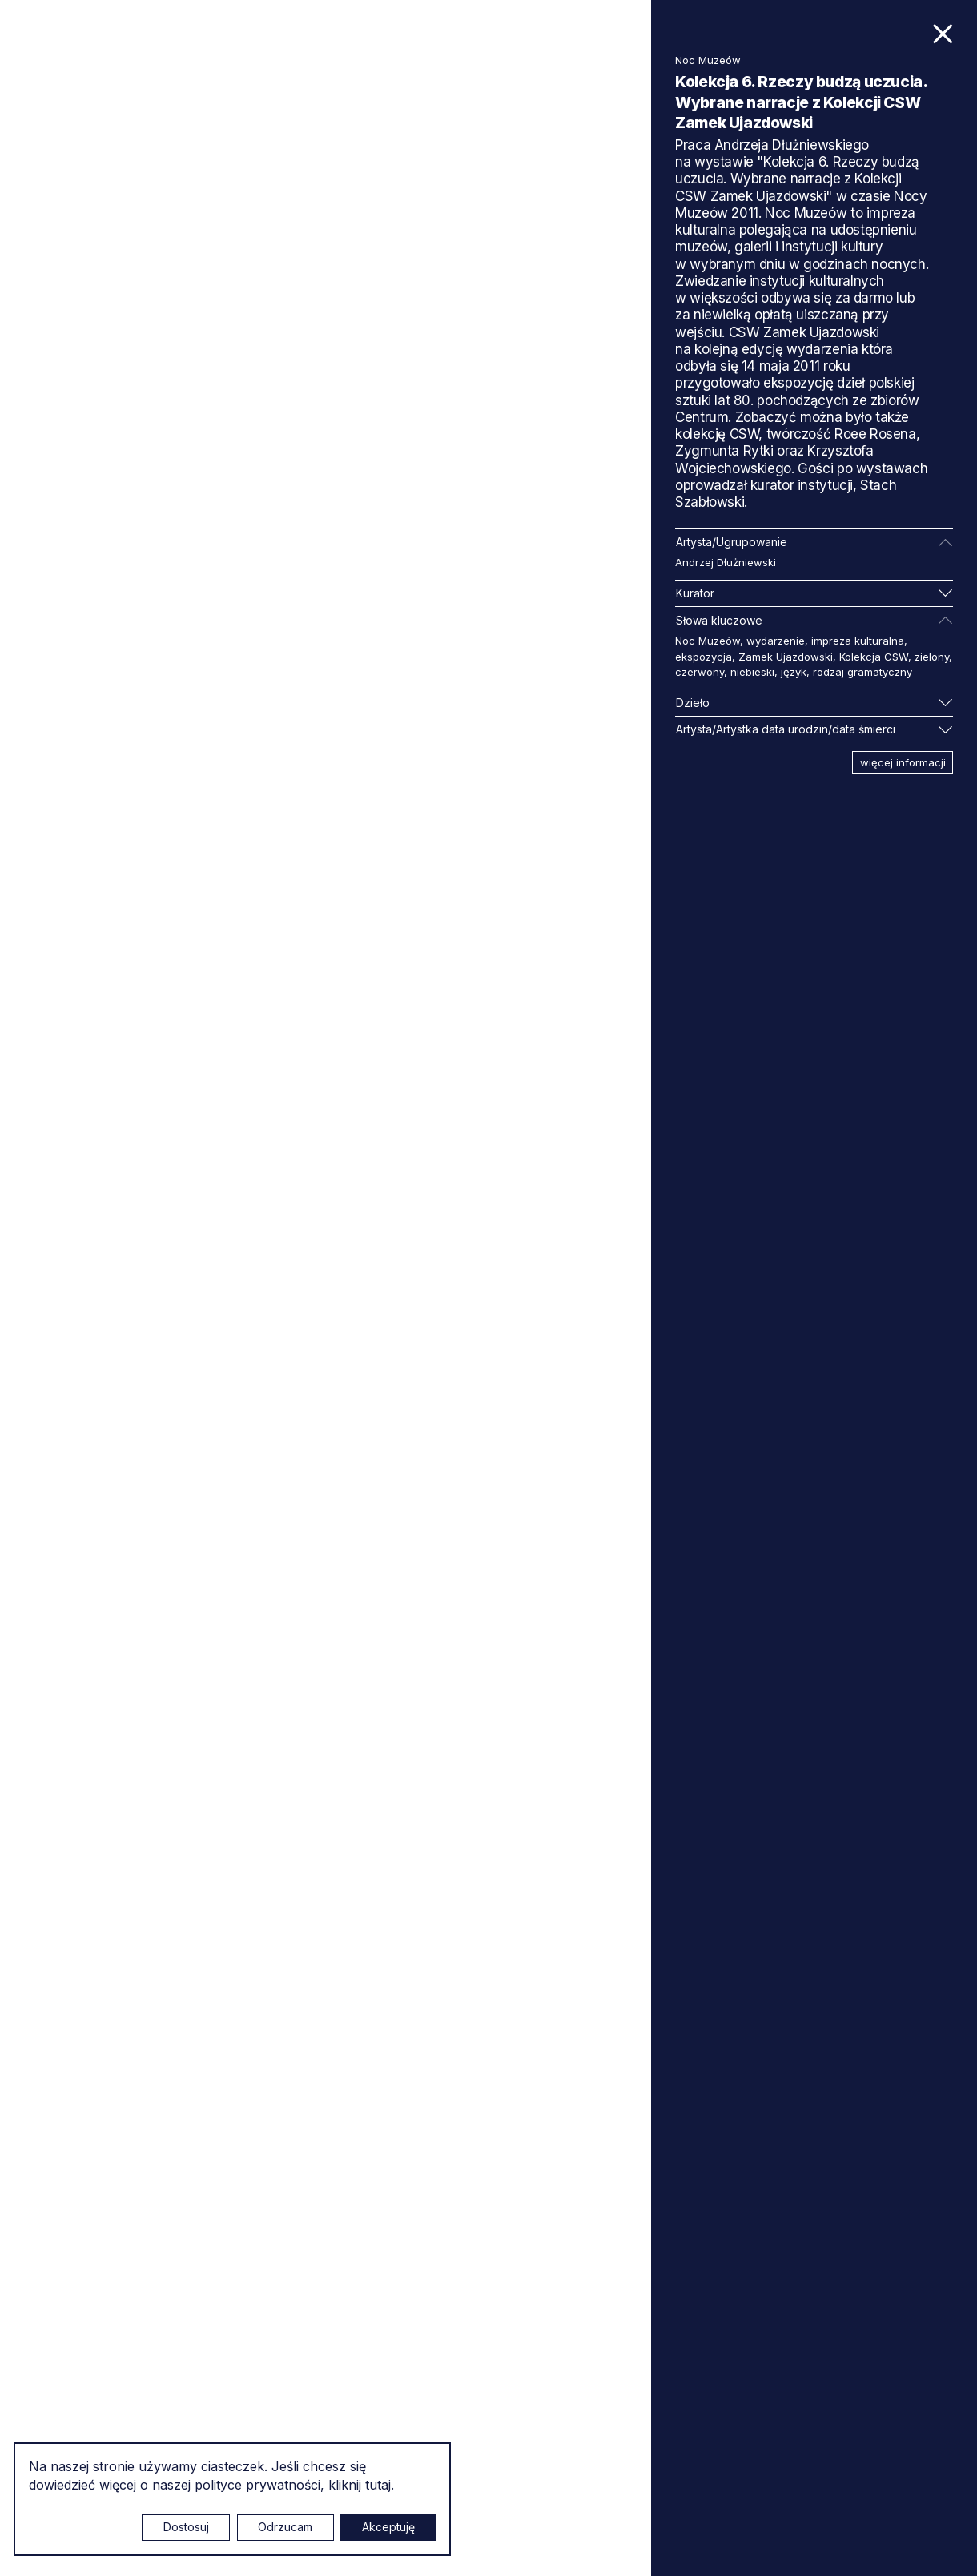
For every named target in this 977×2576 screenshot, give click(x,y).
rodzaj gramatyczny (862, 671)
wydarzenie (775, 640)
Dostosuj (186, 2527)
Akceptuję (388, 2527)
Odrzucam (285, 2527)
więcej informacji (903, 762)
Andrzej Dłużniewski (725, 562)
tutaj (378, 2485)
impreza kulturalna (857, 640)
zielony (932, 656)
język (793, 671)
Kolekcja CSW (873, 656)
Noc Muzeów (707, 640)
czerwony (699, 671)
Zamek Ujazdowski (785, 656)
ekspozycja (703, 656)
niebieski (752, 671)
